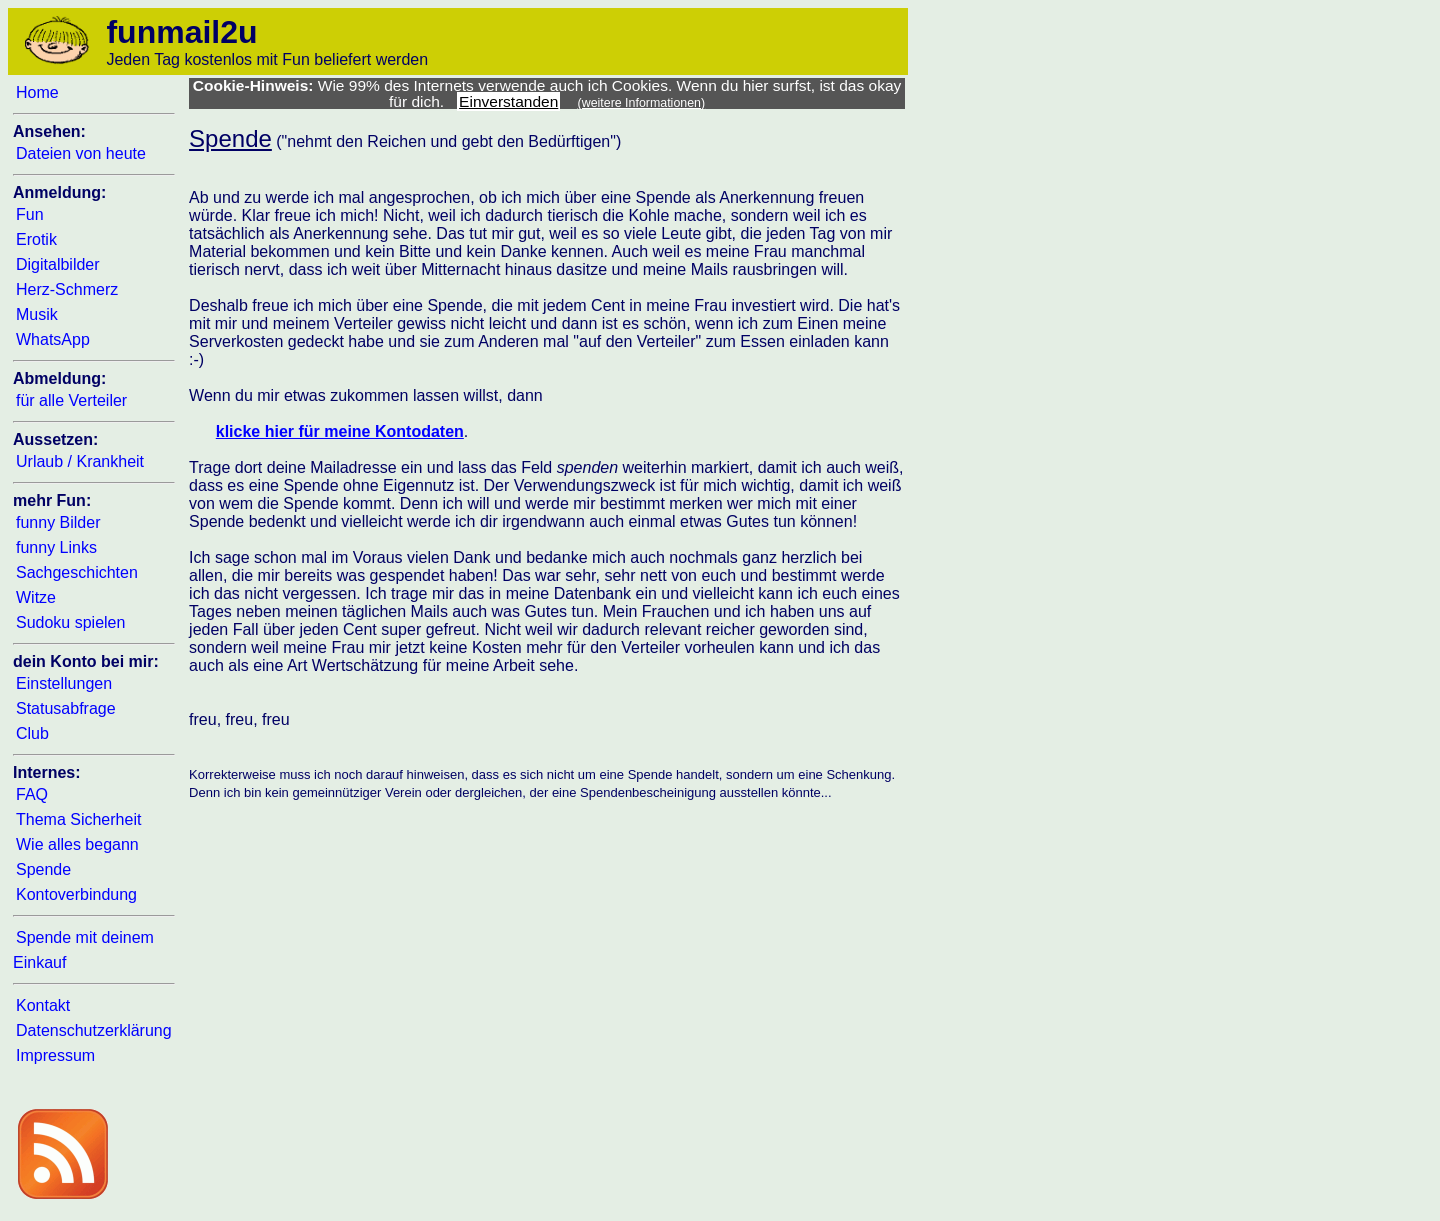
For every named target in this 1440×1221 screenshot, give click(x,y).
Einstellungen (64, 683)
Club (32, 733)
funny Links (56, 547)
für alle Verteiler (71, 400)
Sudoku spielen (70, 622)
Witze (36, 597)
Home (37, 92)
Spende (43, 869)
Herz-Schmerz (67, 289)
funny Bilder (58, 522)
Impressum (55, 1055)
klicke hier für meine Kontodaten (340, 431)
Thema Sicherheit (78, 819)
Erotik (36, 239)
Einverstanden (508, 101)
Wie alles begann (77, 844)
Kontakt (43, 1005)
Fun (30, 214)
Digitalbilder (58, 264)
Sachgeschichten (77, 572)
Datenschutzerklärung (94, 1030)
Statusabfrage (66, 708)
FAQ (32, 794)
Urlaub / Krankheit (80, 461)
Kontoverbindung (76, 894)
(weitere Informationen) (642, 103)
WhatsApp (53, 339)
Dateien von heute (81, 153)
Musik (37, 314)
